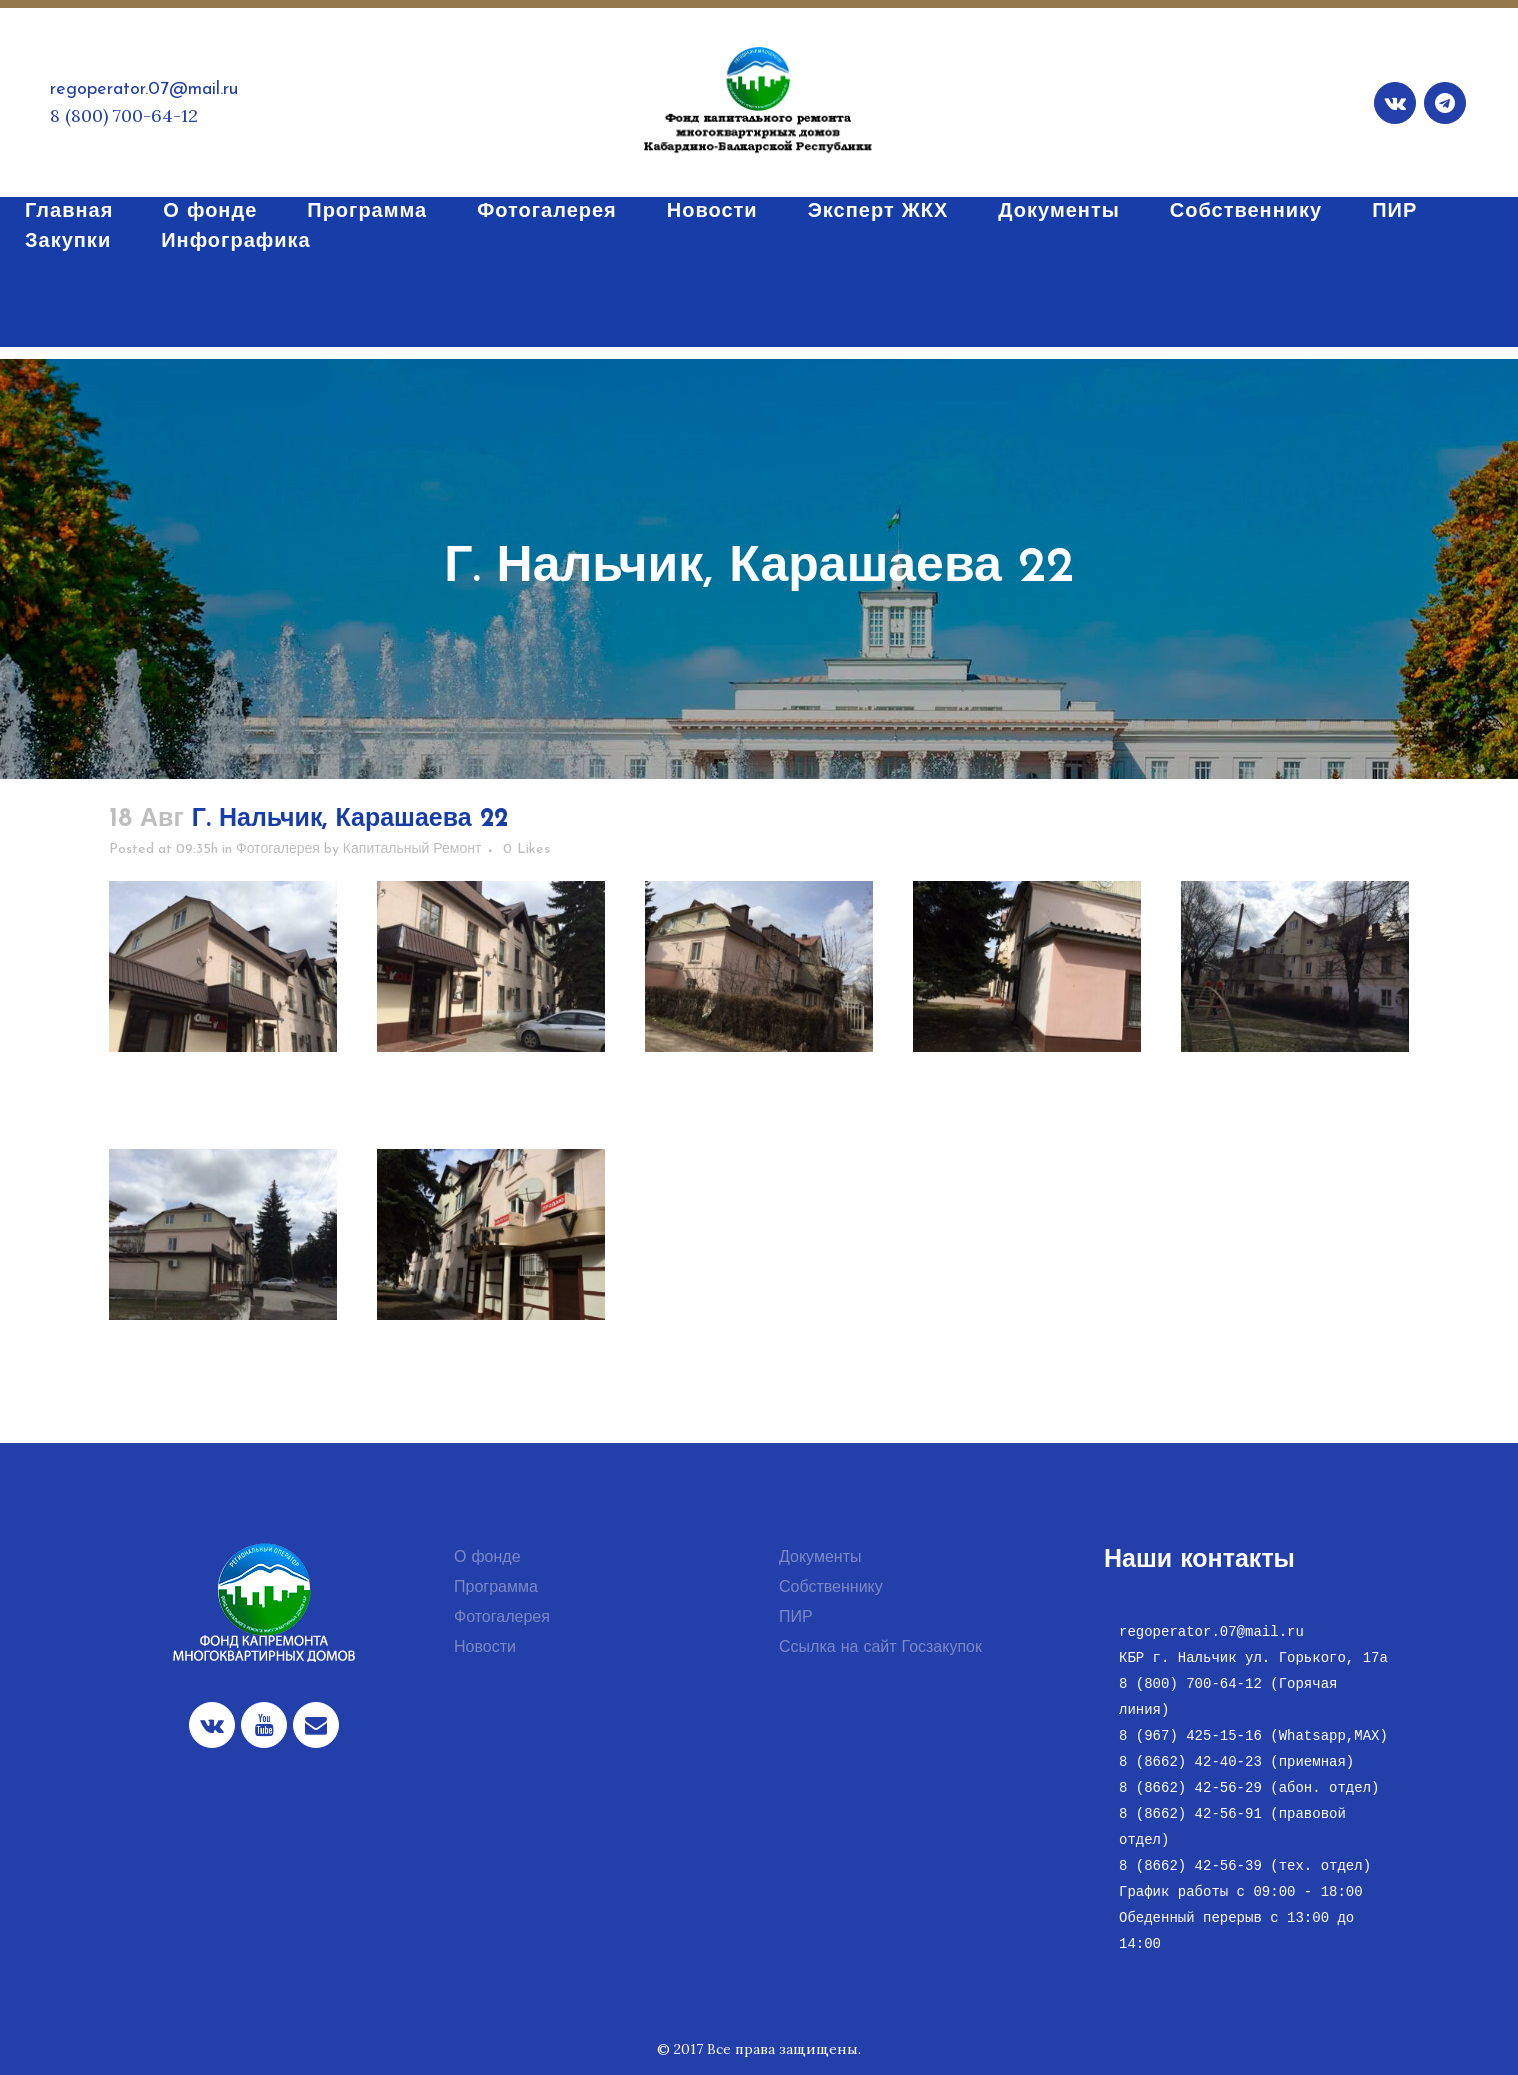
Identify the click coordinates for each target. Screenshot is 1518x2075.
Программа (496, 1588)
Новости (485, 1648)
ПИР (796, 1618)
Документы (820, 1558)
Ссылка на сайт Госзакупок (880, 1648)
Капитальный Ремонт (412, 849)
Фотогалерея (278, 849)
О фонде (487, 1558)
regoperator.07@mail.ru (144, 89)
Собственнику (831, 1588)
